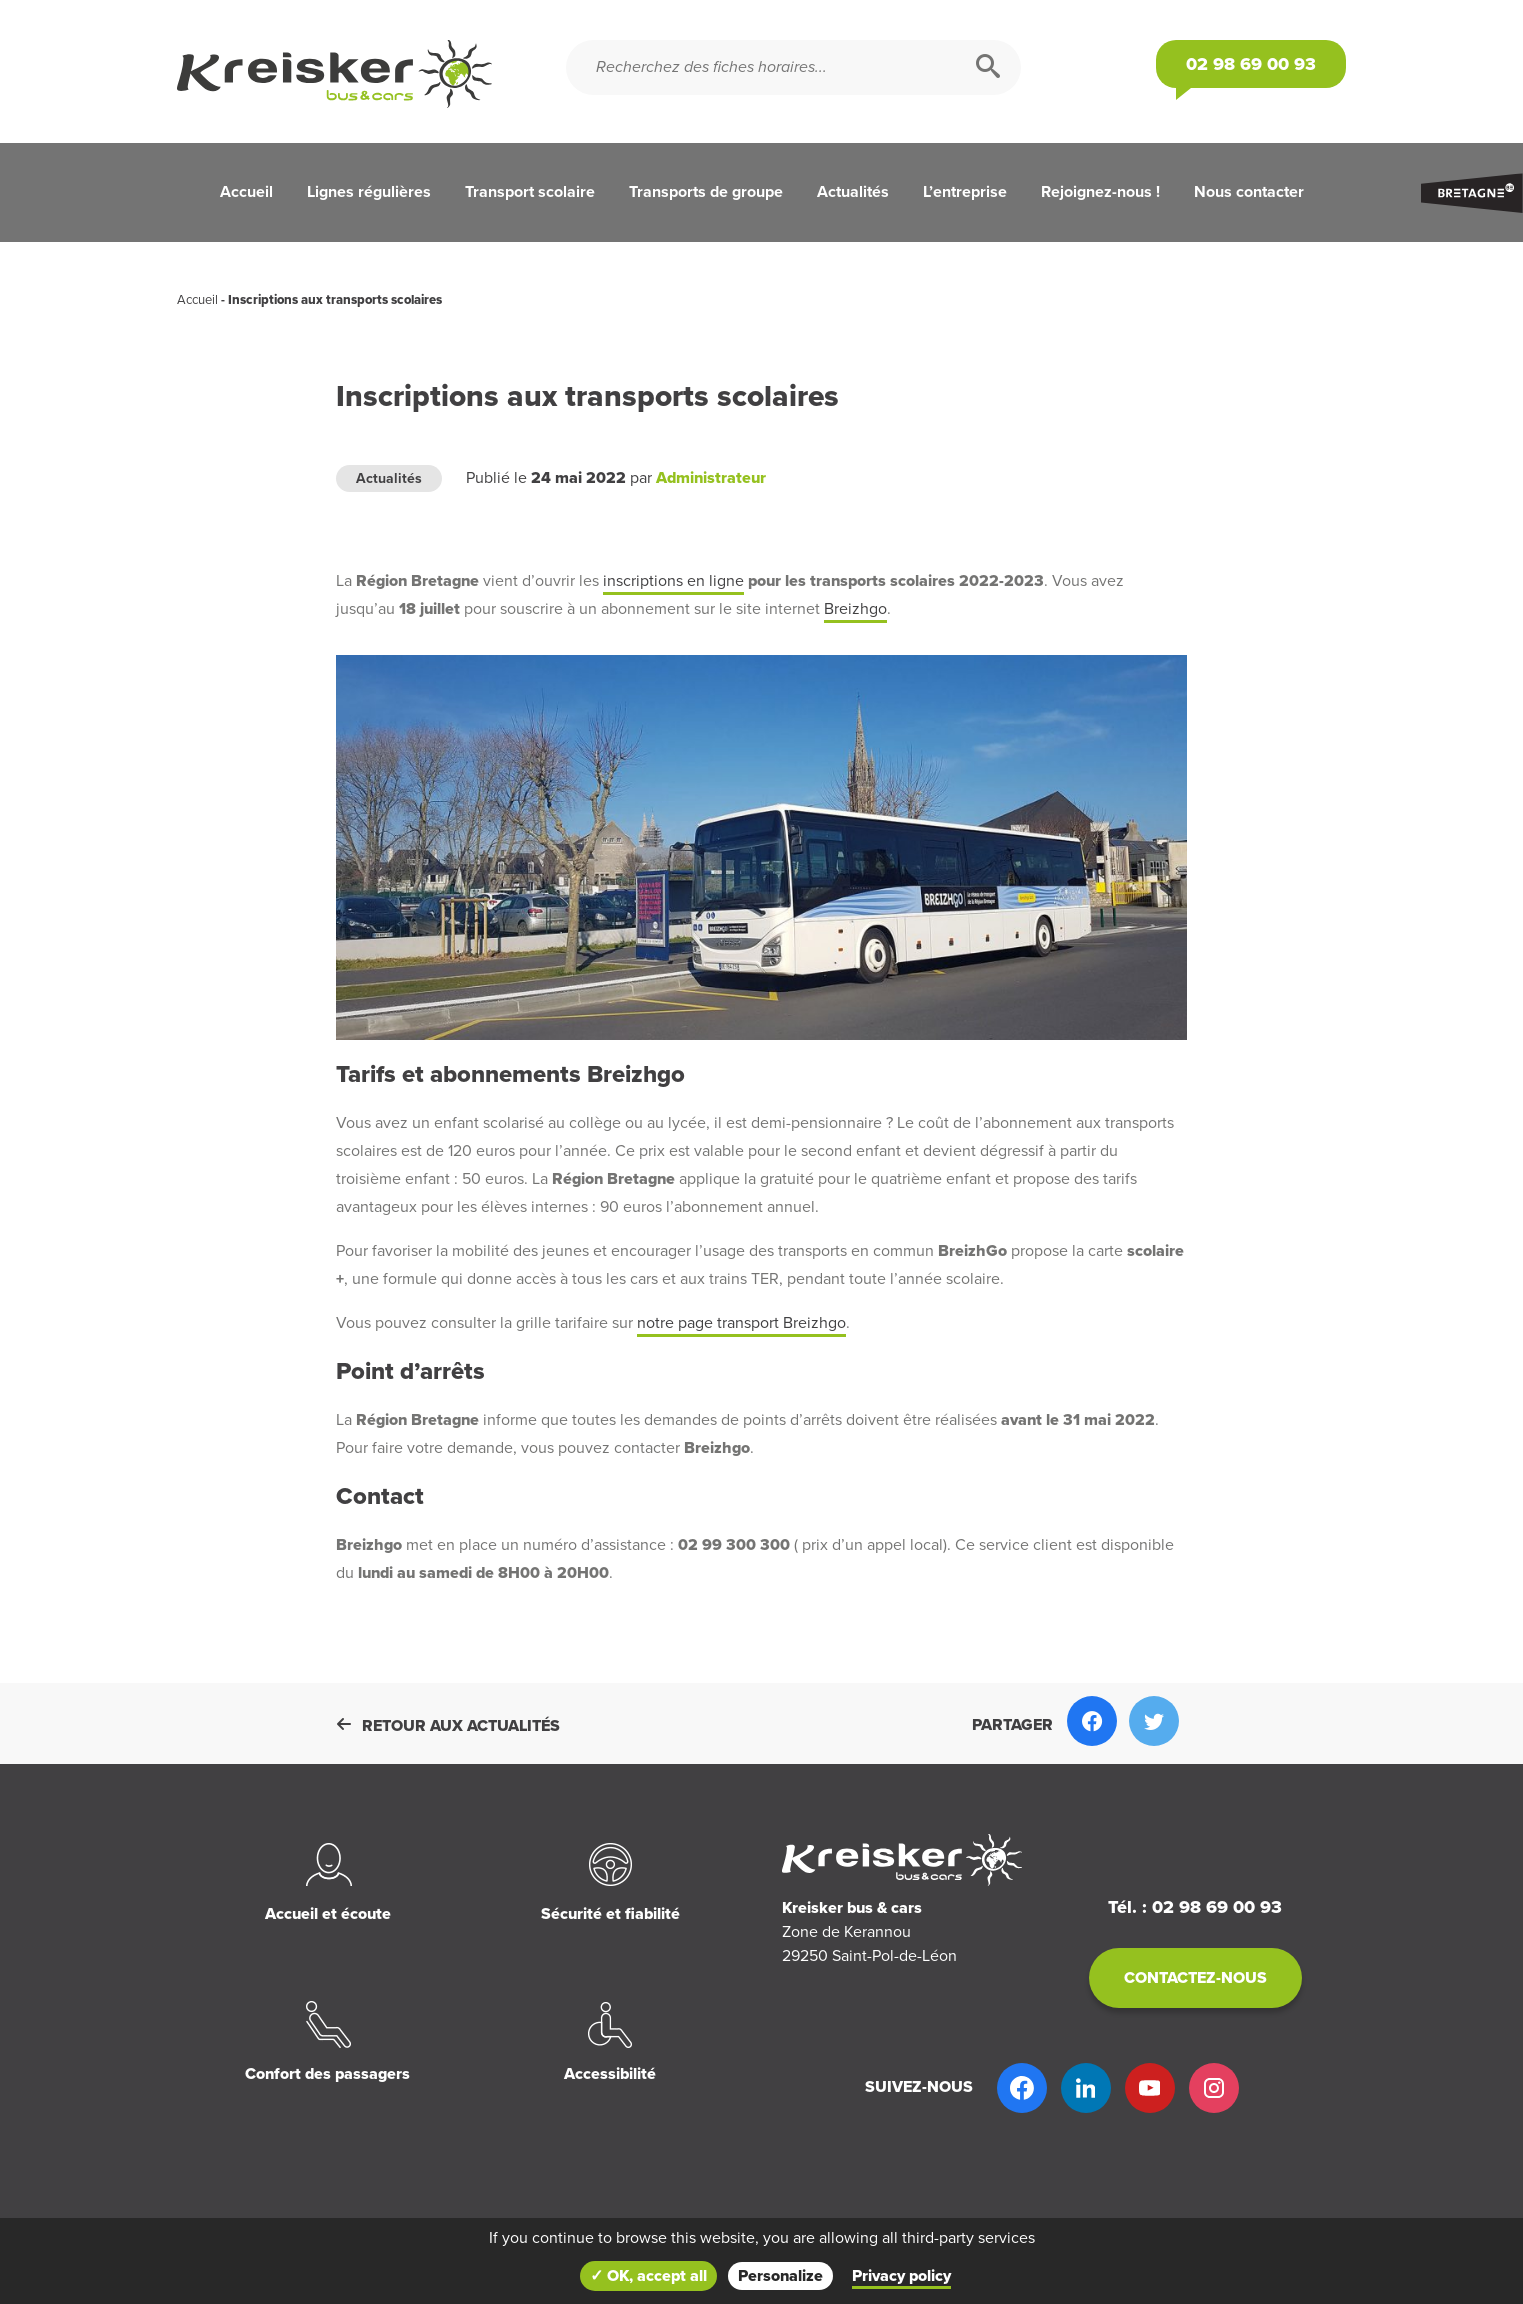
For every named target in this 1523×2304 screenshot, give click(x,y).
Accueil (246, 192)
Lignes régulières (369, 192)
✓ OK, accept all (648, 2276)
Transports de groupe (706, 192)
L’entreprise (965, 192)
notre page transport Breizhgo (741, 1323)
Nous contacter (1249, 192)
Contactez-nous (1195, 1978)
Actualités (853, 192)
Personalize (780, 2276)
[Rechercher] (988, 67)
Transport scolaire (530, 192)
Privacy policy (901, 2276)
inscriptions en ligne (673, 581)
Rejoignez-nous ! (1100, 192)
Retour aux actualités (448, 1726)
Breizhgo (855, 609)
